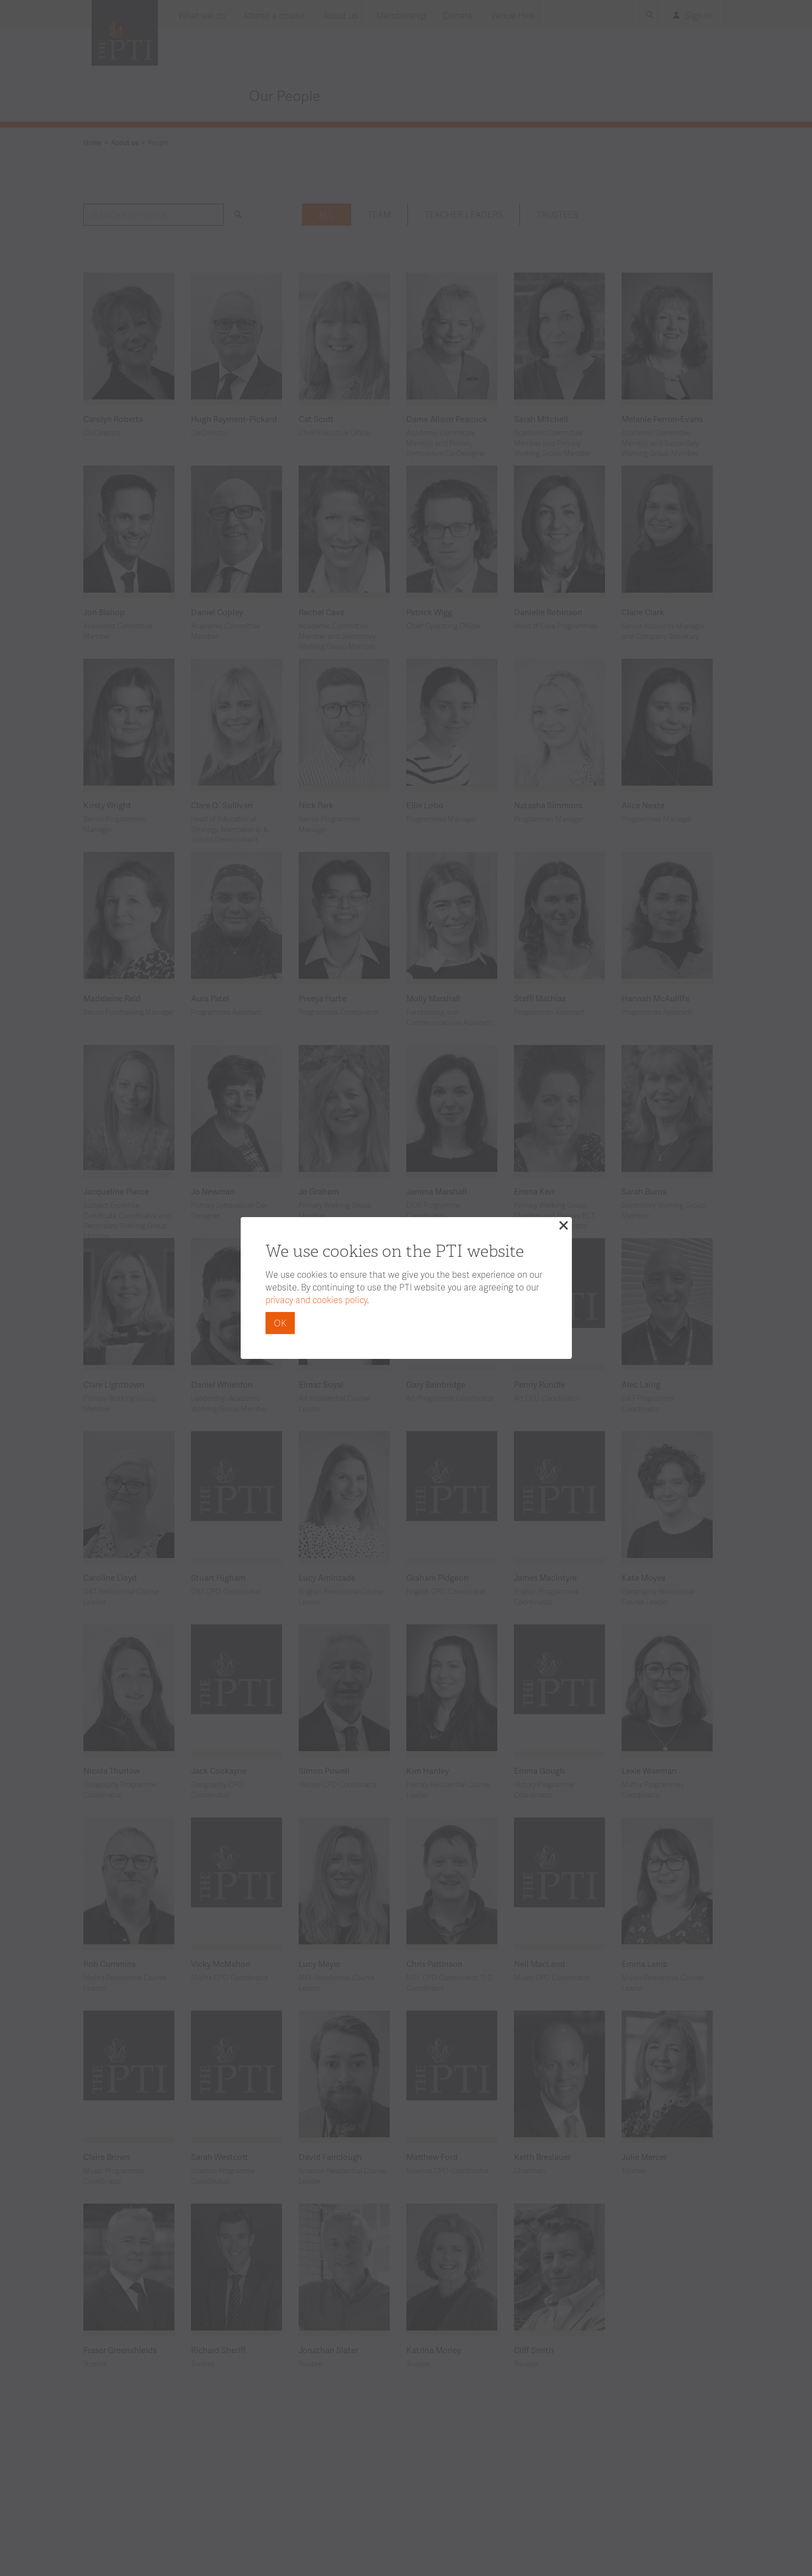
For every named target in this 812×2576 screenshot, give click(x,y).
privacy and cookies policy (316, 1299)
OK (280, 1322)
